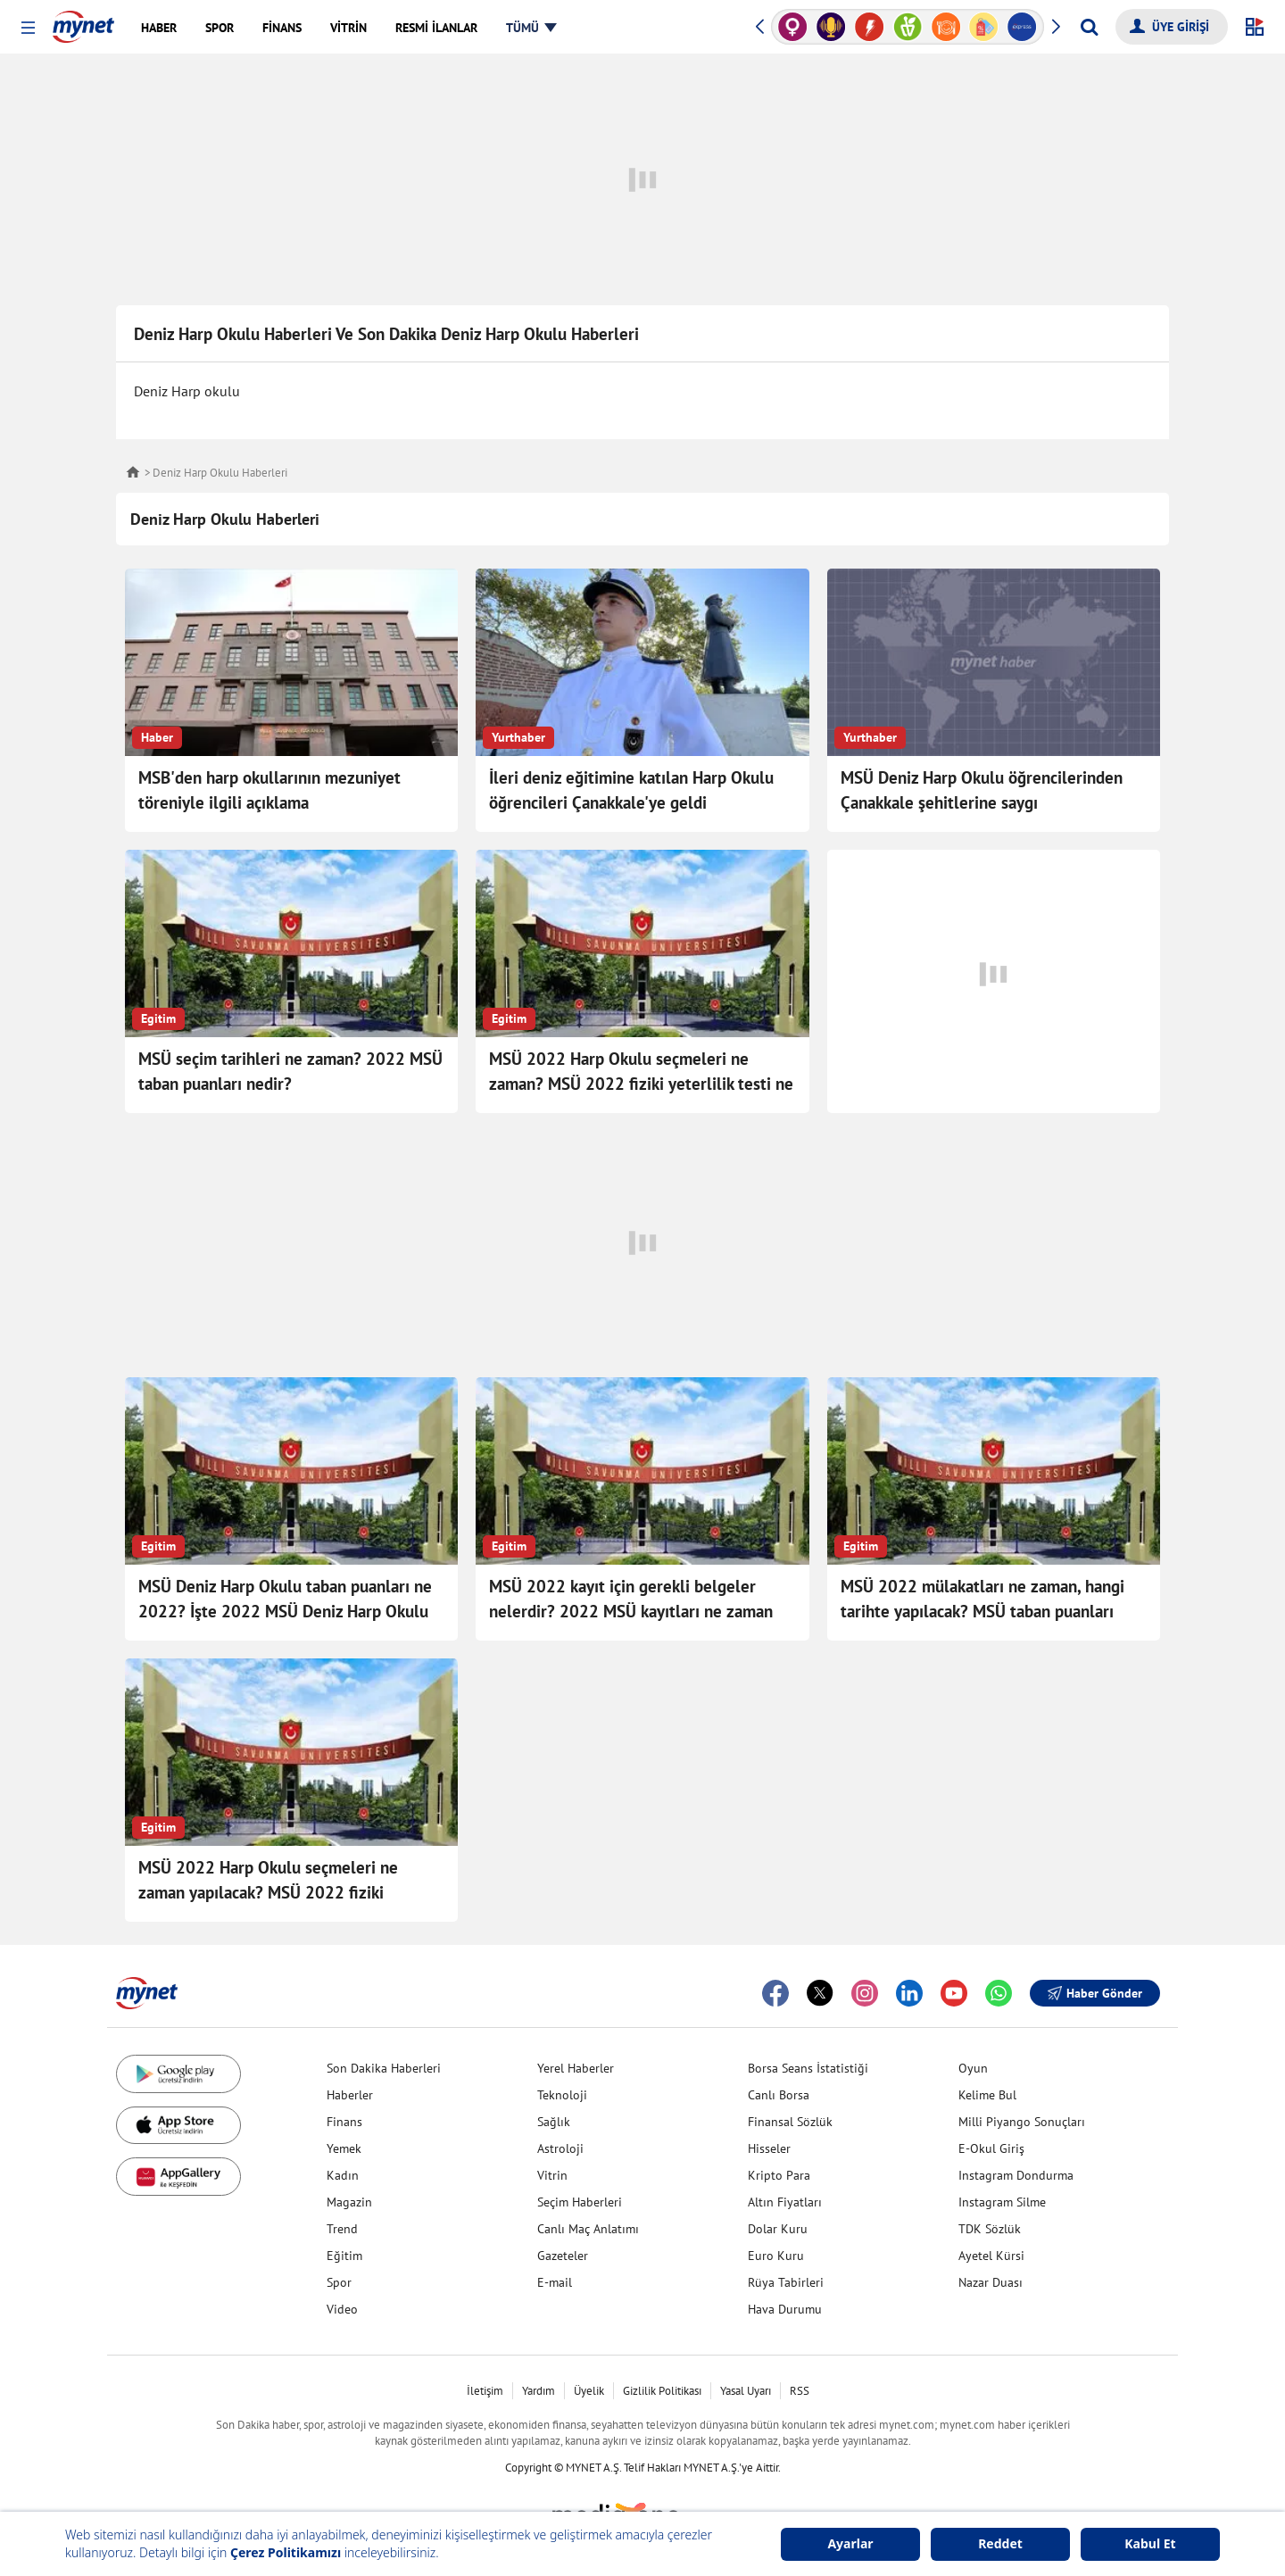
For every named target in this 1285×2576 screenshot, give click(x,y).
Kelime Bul (987, 2095)
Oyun (973, 2068)
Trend (342, 2229)
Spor (339, 2282)
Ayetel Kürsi (991, 2256)
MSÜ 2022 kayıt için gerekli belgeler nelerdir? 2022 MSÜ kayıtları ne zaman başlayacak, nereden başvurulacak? (631, 1611)
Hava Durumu (785, 2309)
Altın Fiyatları (785, 2202)
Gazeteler (562, 2256)
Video (342, 2309)
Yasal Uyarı (745, 2390)
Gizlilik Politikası (662, 2390)
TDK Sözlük (989, 2229)
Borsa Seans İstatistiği (808, 2068)
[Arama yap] (1089, 26)
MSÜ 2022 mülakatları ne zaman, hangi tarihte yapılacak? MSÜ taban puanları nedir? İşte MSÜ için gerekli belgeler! (982, 1611)
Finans (344, 2122)
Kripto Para (779, 2175)
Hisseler (769, 2148)
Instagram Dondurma (1016, 2175)
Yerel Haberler (575, 2068)
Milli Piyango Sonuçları (1021, 2122)
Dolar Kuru (778, 2229)
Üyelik (589, 2390)
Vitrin (552, 2175)
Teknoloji (562, 2095)
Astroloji (560, 2148)
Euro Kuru (776, 2256)
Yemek (344, 2148)
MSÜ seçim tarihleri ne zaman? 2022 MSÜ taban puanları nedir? (290, 1071)
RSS (799, 2390)
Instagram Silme (1002, 2202)
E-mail (554, 2282)
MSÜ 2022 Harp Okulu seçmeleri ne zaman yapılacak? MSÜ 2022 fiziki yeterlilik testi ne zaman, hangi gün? (269, 1892)
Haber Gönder (1095, 1993)
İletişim (485, 2390)
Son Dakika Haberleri (384, 2068)
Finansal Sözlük (790, 2122)
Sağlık (553, 2122)
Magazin (349, 2202)
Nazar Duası (990, 2282)
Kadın (343, 2175)
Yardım (538, 2390)
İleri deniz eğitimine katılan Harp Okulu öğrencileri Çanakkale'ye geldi (631, 790)
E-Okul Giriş (991, 2148)
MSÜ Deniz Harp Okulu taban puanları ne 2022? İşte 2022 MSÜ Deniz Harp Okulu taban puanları (285, 1611)
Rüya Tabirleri (786, 2282)
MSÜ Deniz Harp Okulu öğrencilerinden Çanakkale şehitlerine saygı (982, 790)
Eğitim (344, 2256)
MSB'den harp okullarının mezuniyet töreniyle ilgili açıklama (269, 790)
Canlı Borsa (778, 2095)
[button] (28, 28)
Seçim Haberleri (579, 2202)
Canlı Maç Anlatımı (588, 2229)
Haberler (350, 2095)
